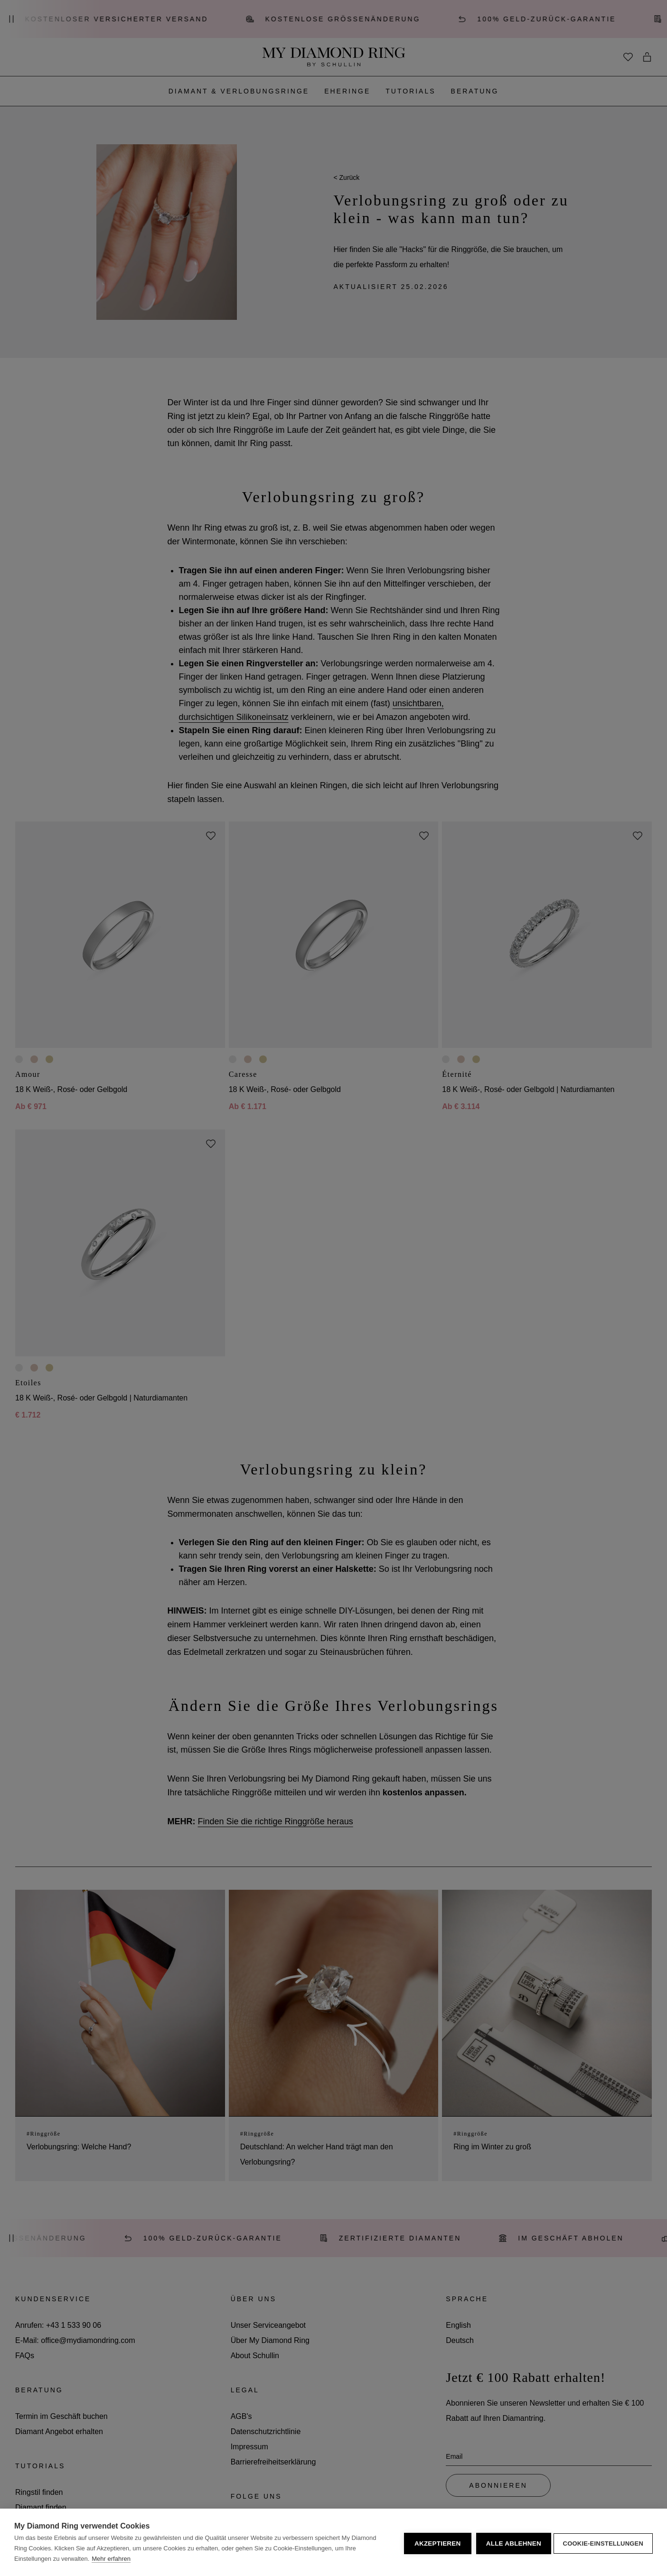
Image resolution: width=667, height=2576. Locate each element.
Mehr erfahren (111, 2558)
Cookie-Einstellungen (603, 2542)
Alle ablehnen (510, 2542)
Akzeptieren (435, 2542)
